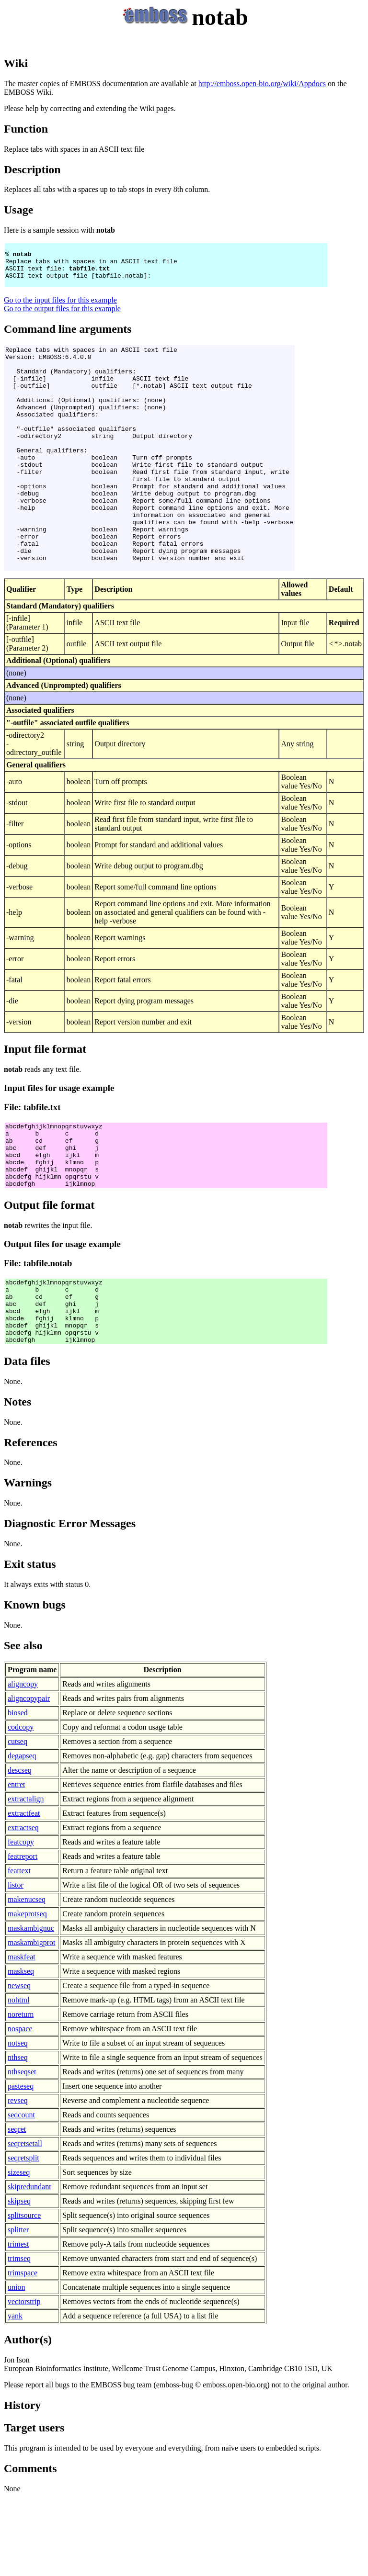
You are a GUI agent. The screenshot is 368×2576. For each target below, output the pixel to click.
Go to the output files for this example (62, 317)
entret (16, 1863)
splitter (18, 2309)
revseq (18, 2179)
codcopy (21, 1806)
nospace (20, 2108)
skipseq (19, 2280)
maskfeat (21, 2036)
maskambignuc (31, 2007)
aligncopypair (29, 1777)
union (16, 2366)
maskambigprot (32, 2021)
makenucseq (27, 1978)
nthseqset (22, 2151)
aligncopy (23, 1763)
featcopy (21, 1921)
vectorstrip (24, 2380)
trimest (18, 2323)
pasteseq (21, 2165)
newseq (19, 2064)
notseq (18, 2122)
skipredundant (29, 2265)
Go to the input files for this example (60, 308)
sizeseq (19, 2251)
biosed (18, 1792)
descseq (20, 1849)
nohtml (18, 2079)
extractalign (26, 1878)
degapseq (22, 1835)
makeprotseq (27, 1993)
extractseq (23, 1906)
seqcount (21, 2194)
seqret (17, 2208)
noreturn (21, 2093)
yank (15, 2395)
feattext (19, 1950)
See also (23, 1724)
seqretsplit (23, 2237)
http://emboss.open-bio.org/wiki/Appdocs (262, 83)
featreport (22, 1935)
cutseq (17, 1820)
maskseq (21, 2050)
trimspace (22, 2352)
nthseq (18, 2136)
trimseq (19, 2337)
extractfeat (24, 1892)
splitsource (24, 2294)
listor (15, 1964)
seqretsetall (25, 2222)
